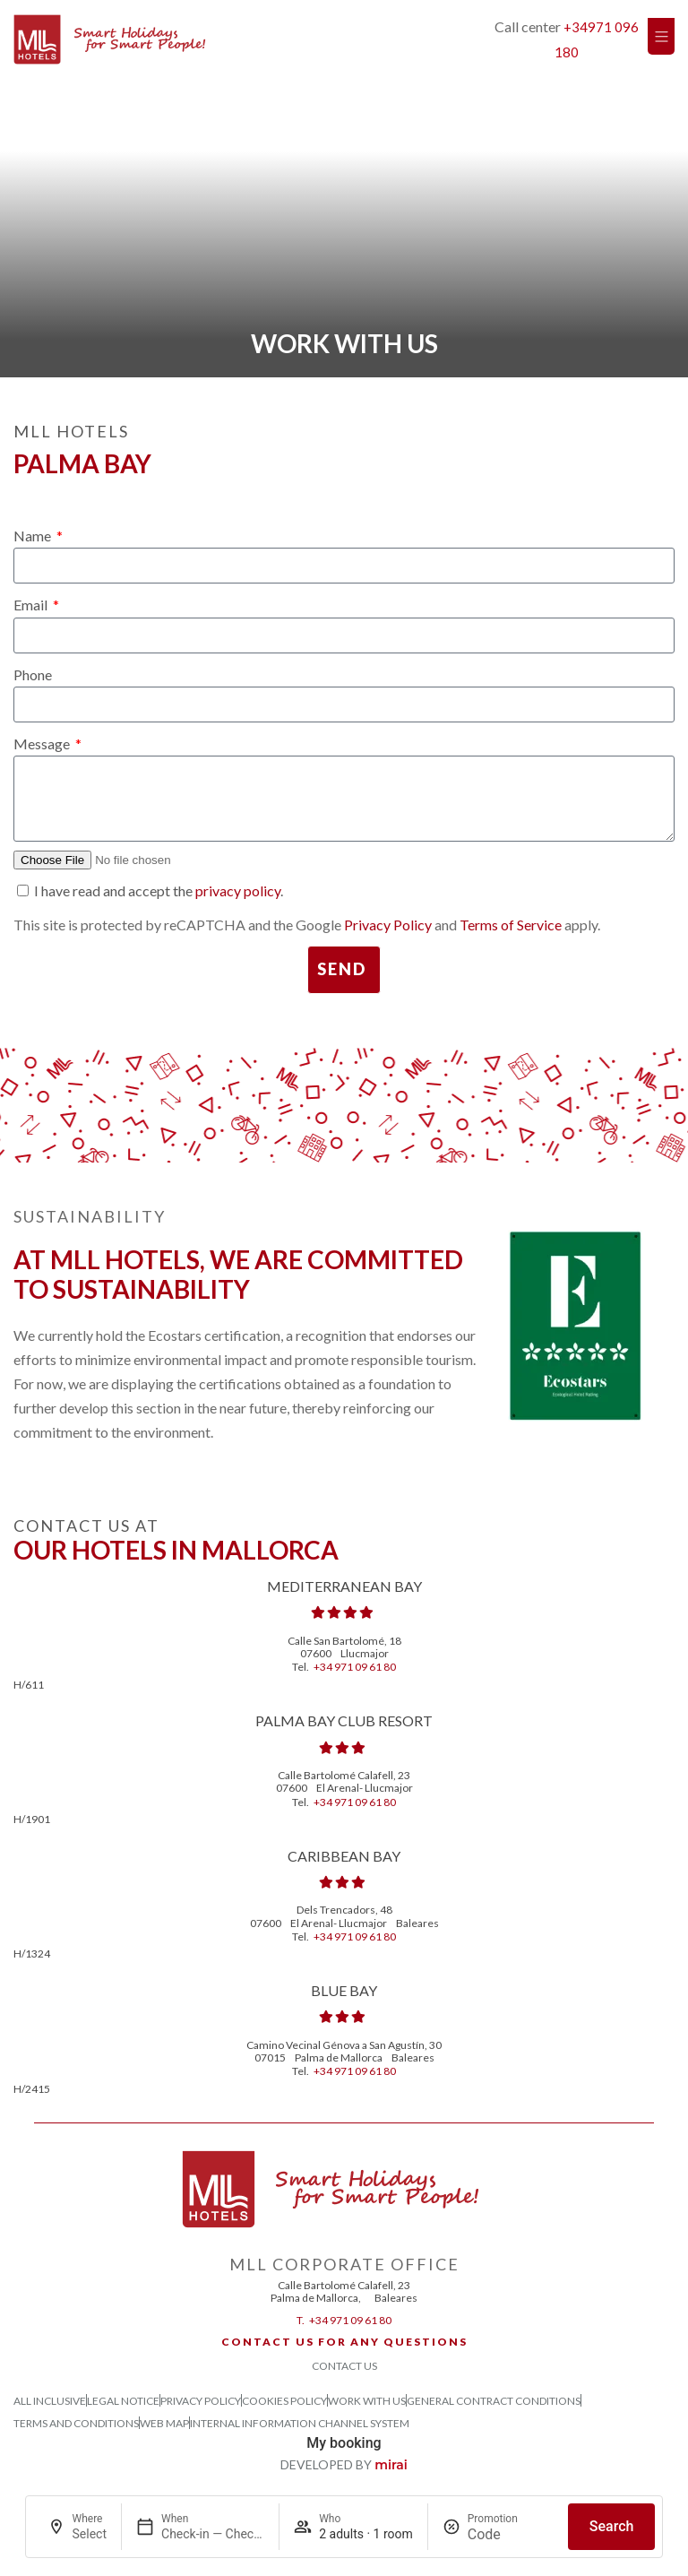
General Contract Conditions (493, 2400)
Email (31, 604)
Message (43, 743)
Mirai (391, 2465)
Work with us (367, 2400)
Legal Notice (123, 2400)
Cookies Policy (284, 2400)
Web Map (164, 2423)
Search (611, 2526)
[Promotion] (511, 2534)
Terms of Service (511, 924)
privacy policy (237, 890)
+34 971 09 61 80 (355, 1666)
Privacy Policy (388, 924)
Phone (32, 674)
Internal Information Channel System (299, 2423)
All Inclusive (49, 2400)
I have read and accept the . (158, 890)
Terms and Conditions (76, 2423)
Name (33, 535)
